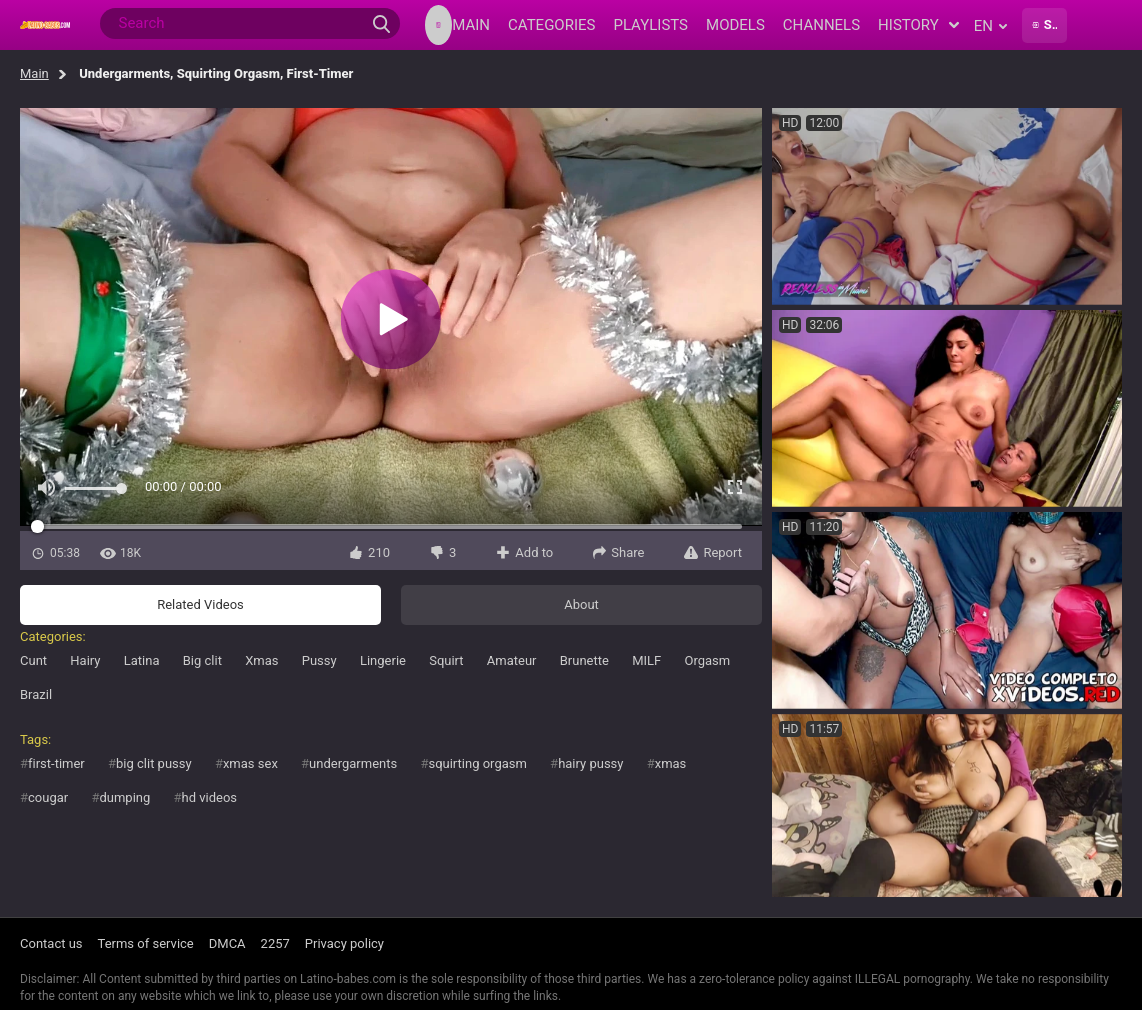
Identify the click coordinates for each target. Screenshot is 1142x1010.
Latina (142, 660)
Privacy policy (344, 943)
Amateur (512, 660)
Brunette (584, 660)
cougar (48, 797)
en (990, 26)
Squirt (446, 660)
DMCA (227, 943)
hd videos (210, 797)
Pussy (319, 660)
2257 (275, 943)
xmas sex (250, 763)
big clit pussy (154, 763)
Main (34, 73)
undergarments (353, 763)
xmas (671, 763)
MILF (646, 660)
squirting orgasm (477, 763)
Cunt (33, 660)
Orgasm (707, 660)
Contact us (51, 943)
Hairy (85, 660)
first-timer (56, 763)
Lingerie (383, 660)
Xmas (261, 660)
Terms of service (146, 943)
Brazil (36, 694)
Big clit (202, 660)
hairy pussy (590, 763)
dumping (124, 797)
